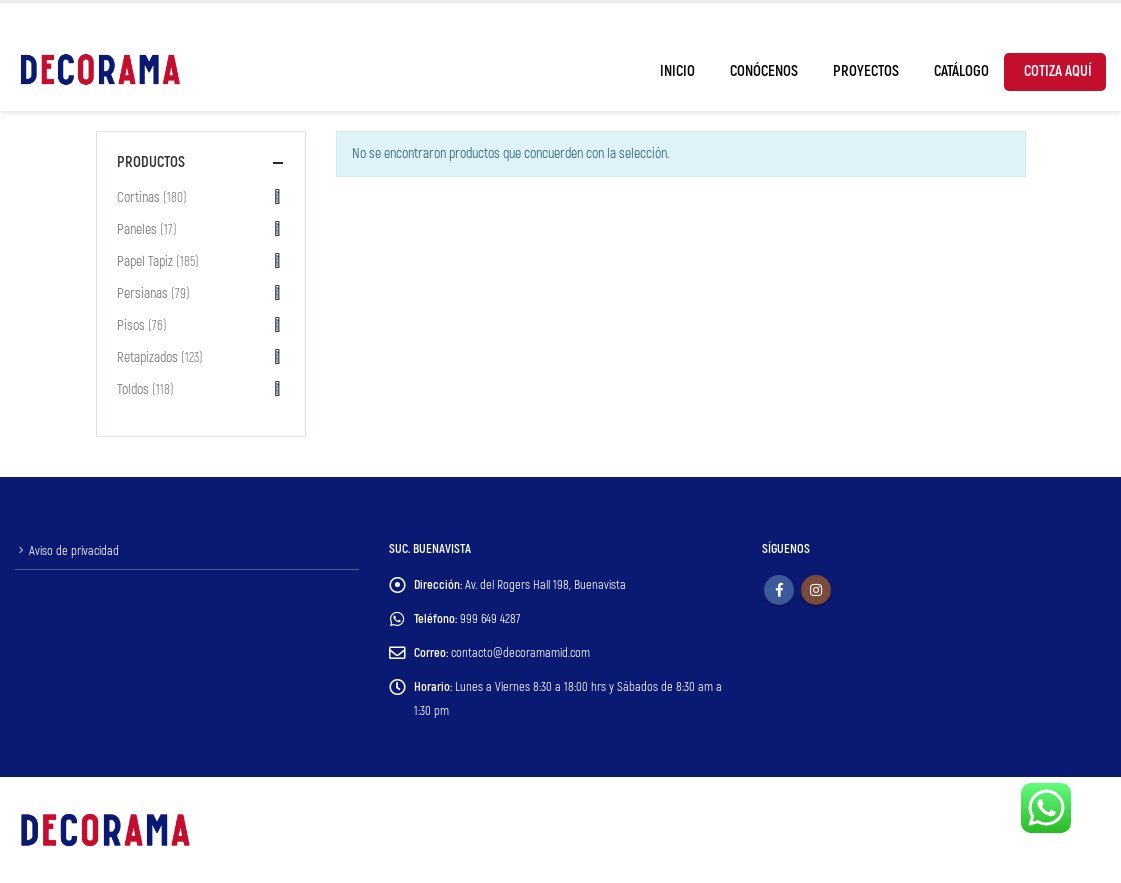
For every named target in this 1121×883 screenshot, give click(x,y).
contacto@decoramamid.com (520, 653)
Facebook (779, 590)
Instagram (816, 590)
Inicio (677, 71)
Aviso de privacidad (74, 551)
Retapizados (147, 357)
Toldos (133, 389)
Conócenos (764, 71)
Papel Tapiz (145, 261)
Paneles (137, 229)
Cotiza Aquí (1058, 71)
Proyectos (866, 71)
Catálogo (961, 71)
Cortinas (138, 197)
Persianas (142, 293)
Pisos (131, 325)
